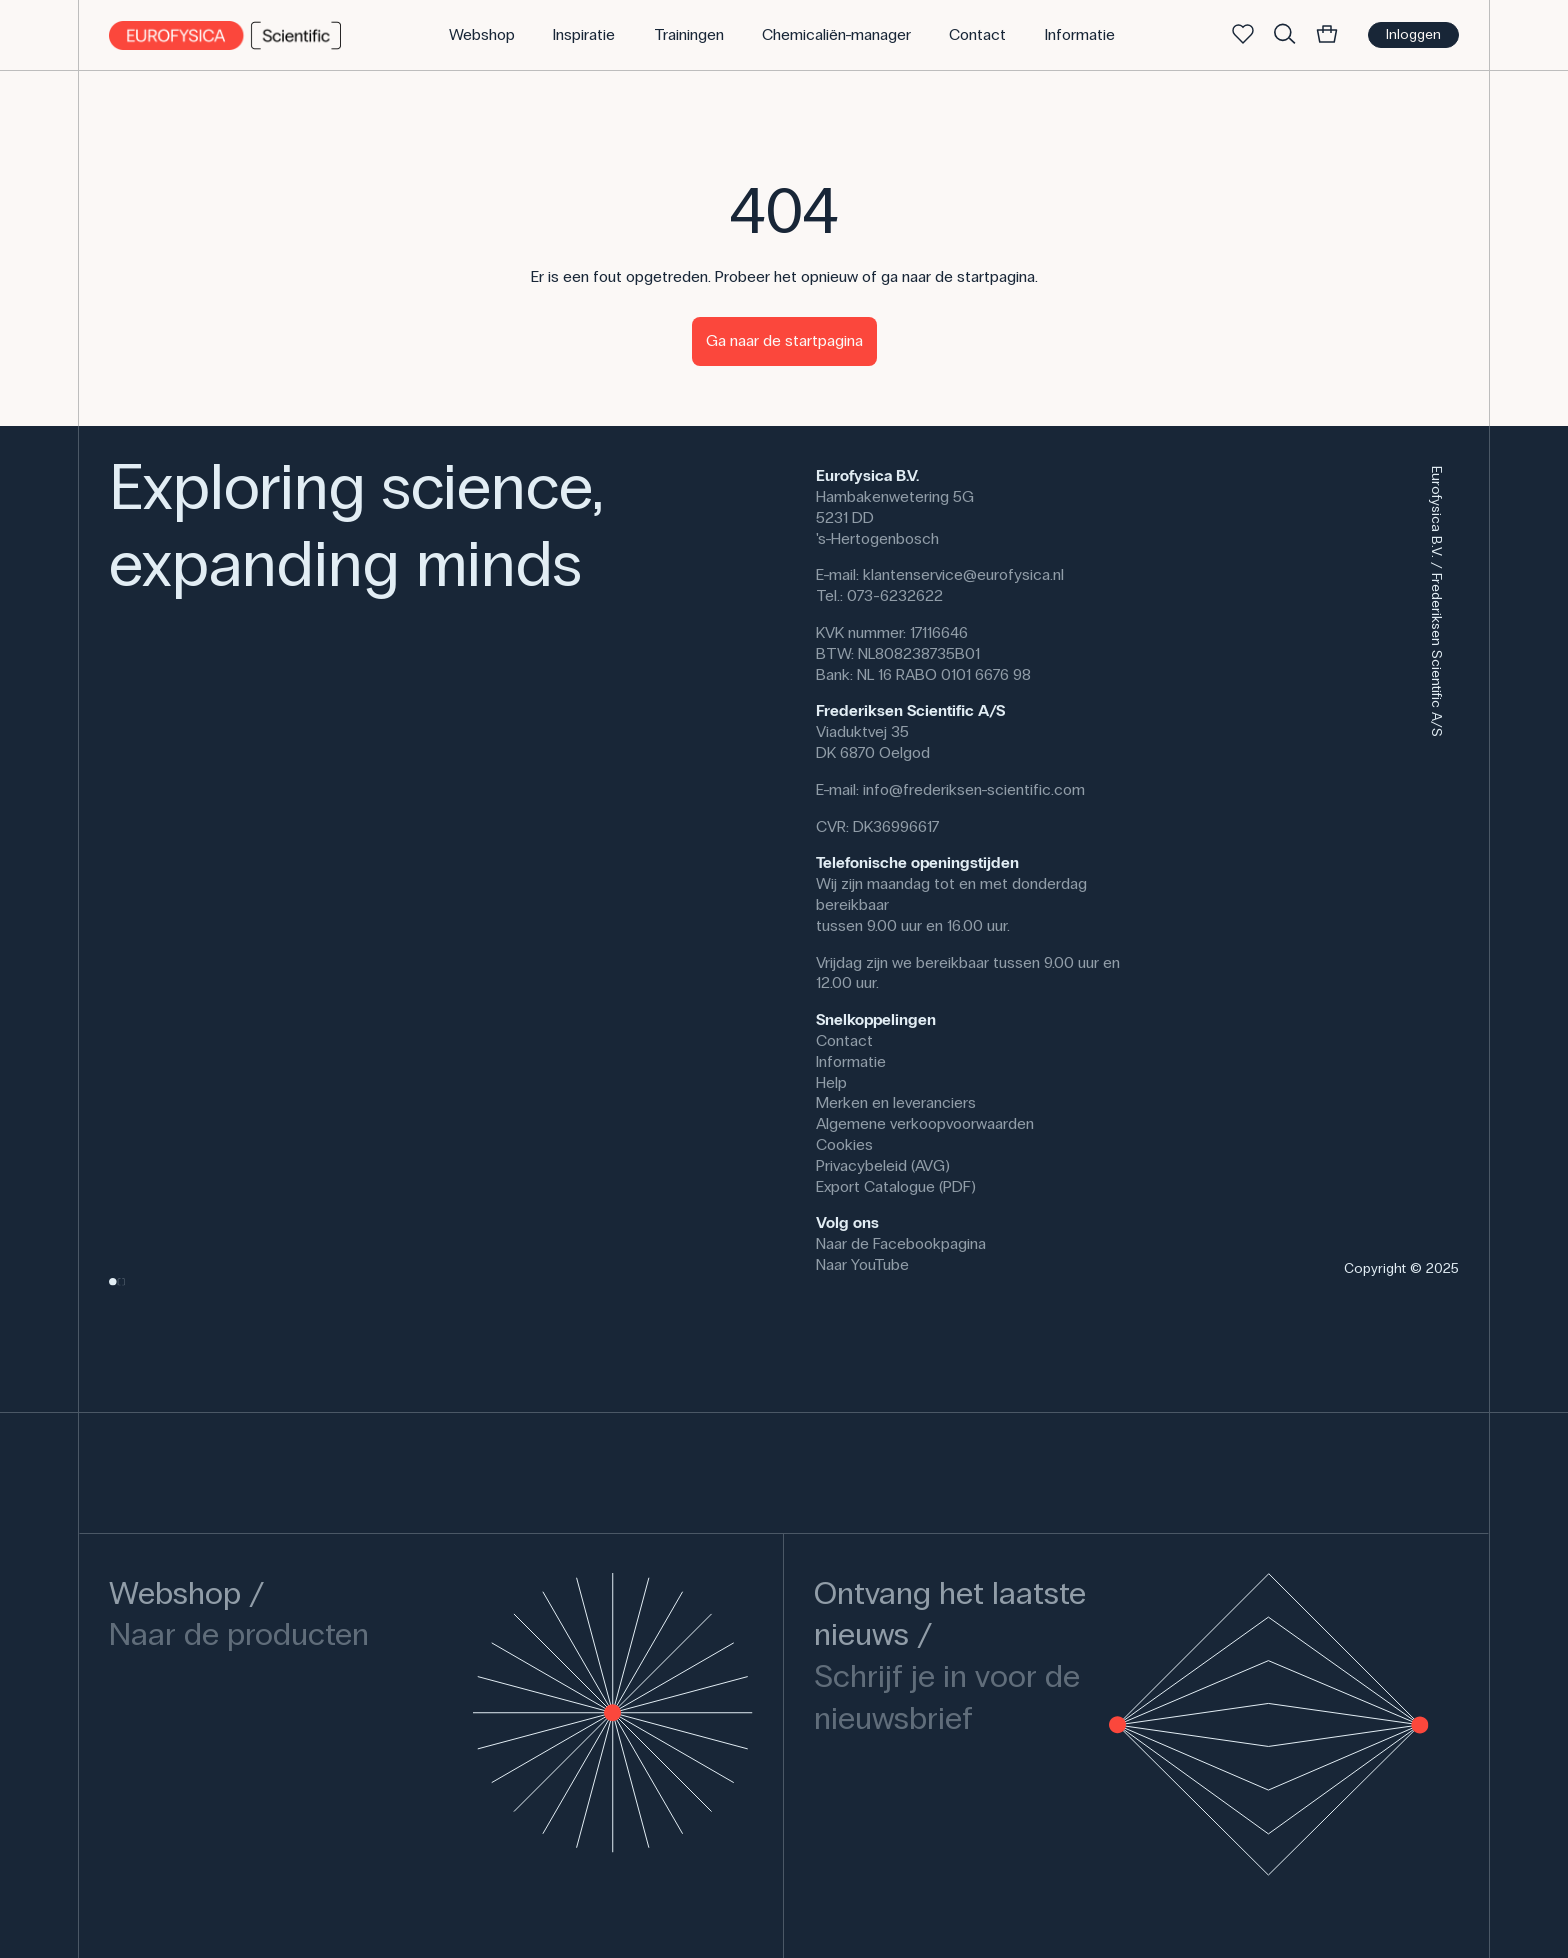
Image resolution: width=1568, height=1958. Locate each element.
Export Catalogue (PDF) (896, 1186)
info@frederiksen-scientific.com (974, 789)
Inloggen (1413, 34)
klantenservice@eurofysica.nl (963, 574)
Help (831, 1082)
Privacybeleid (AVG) (883, 1165)
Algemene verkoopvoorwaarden (925, 1123)
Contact (844, 1040)
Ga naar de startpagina (784, 340)
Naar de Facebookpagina (901, 1243)
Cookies (844, 1144)
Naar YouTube (862, 1264)
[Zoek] (1285, 35)
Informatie (851, 1061)
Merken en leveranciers (896, 1102)
